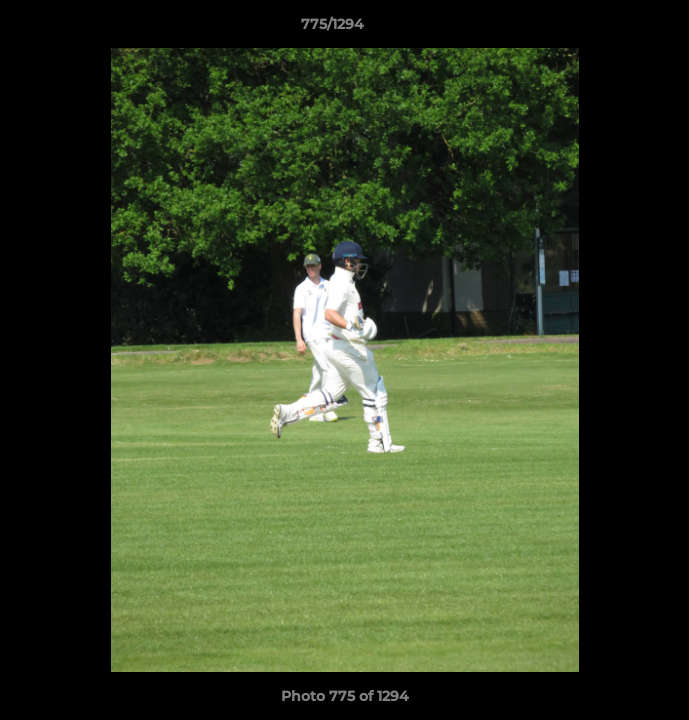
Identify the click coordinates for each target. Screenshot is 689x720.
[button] (617, 29)
